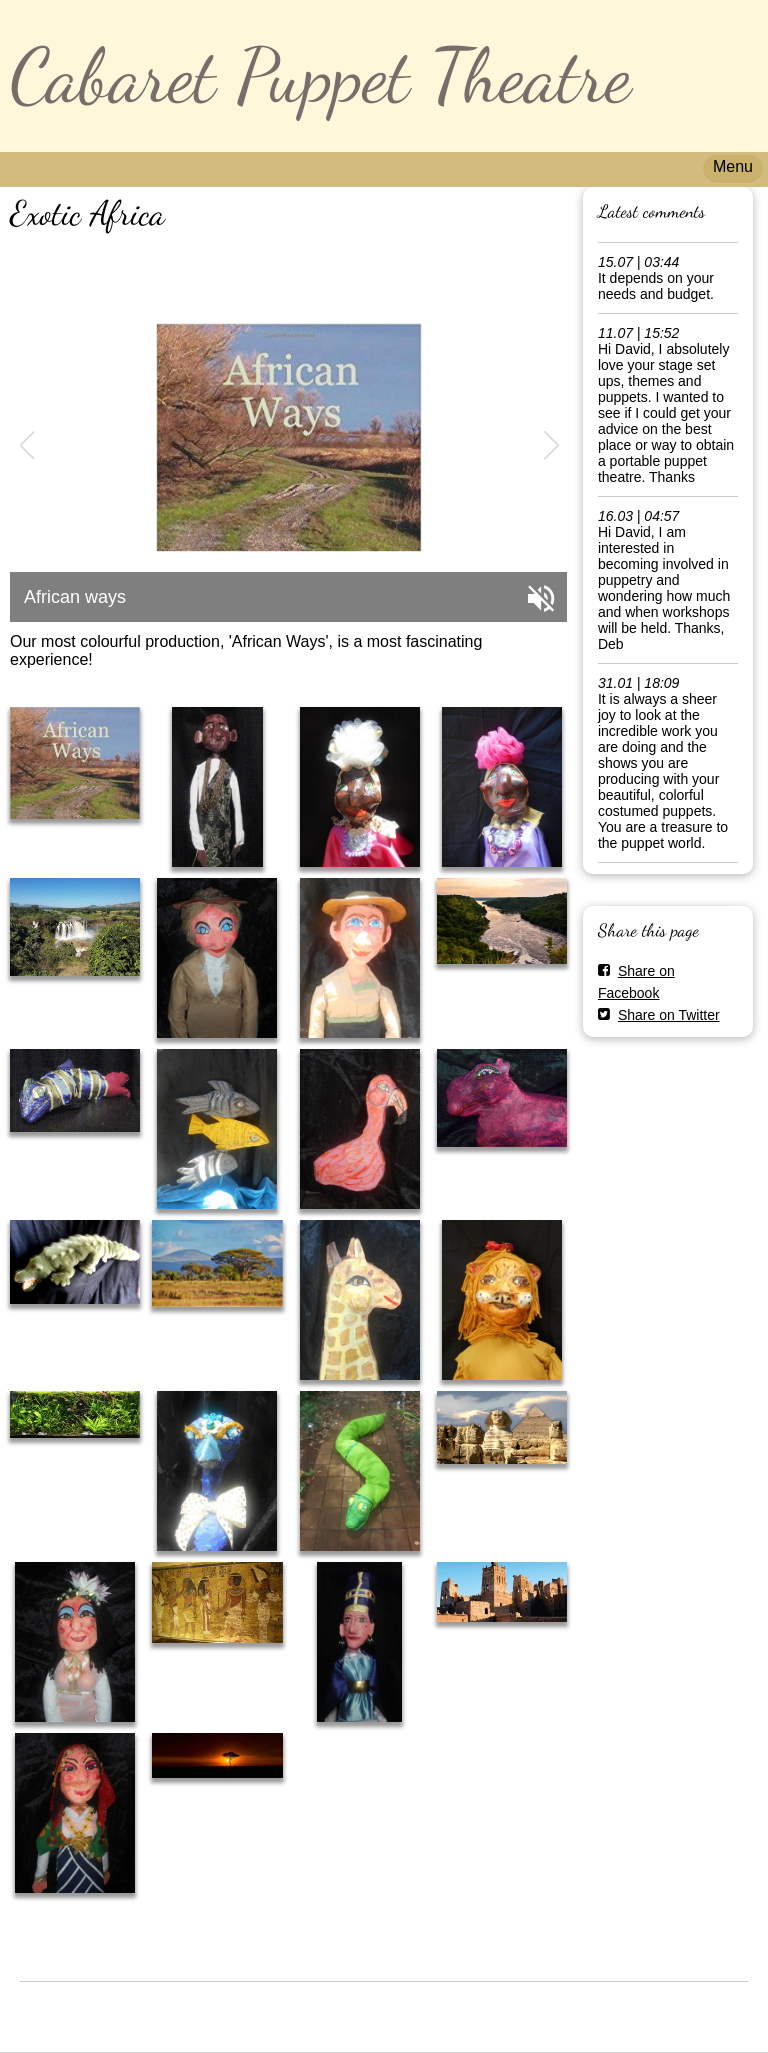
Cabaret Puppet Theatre (320, 75)
